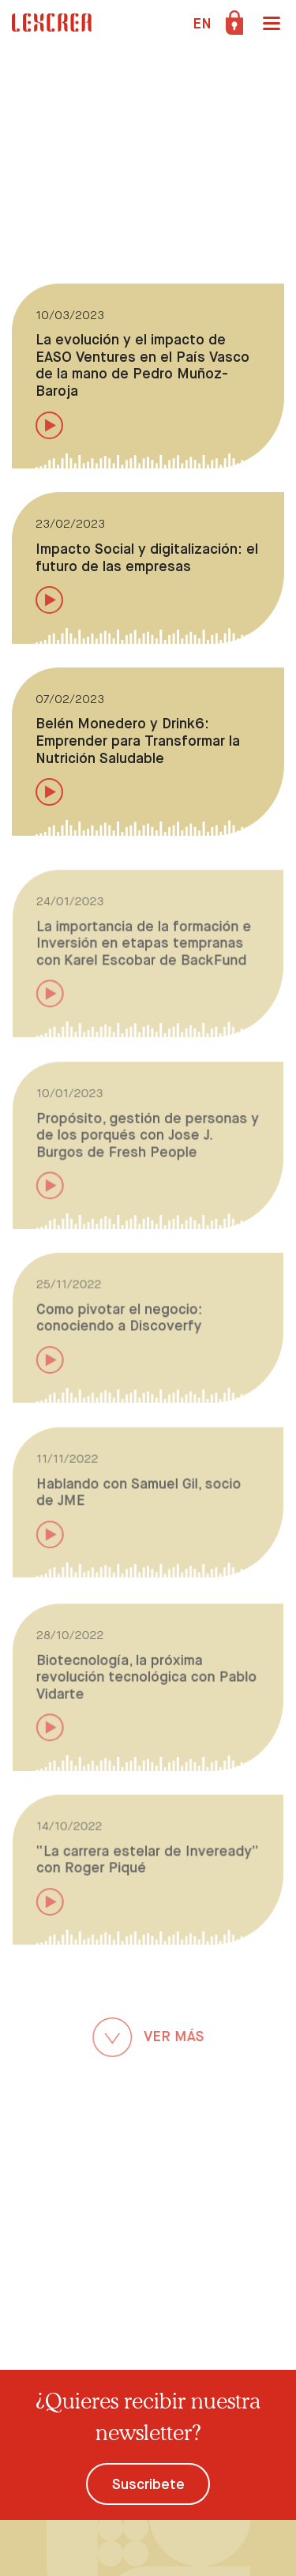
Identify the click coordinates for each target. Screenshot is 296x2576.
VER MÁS (148, 2039)
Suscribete (148, 2485)
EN (202, 24)
